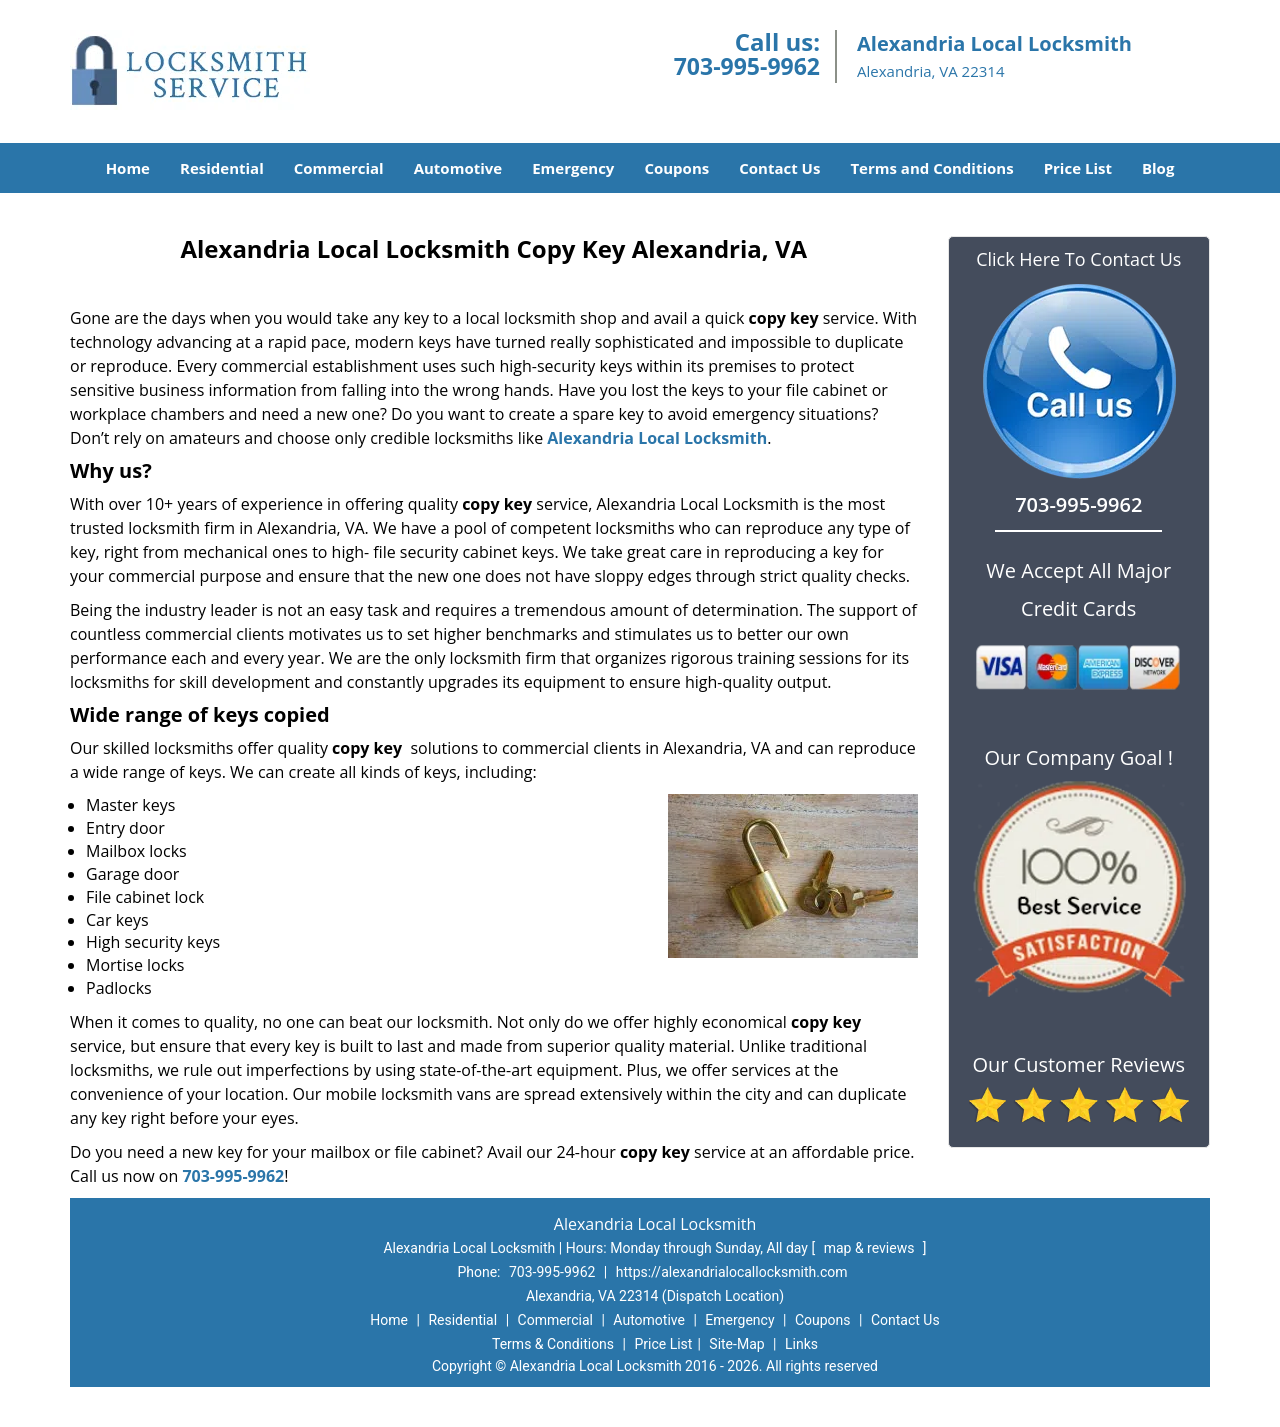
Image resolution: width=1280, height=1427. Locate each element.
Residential (222, 168)
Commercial (339, 168)
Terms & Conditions (553, 1344)
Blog (1158, 168)
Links (801, 1344)
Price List (1078, 168)
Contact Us (779, 168)
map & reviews (871, 1248)
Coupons (676, 168)
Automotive (458, 168)
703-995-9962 (747, 66)
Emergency (573, 168)
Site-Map (736, 1344)
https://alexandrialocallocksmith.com (732, 1272)
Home (128, 168)
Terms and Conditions (931, 168)
